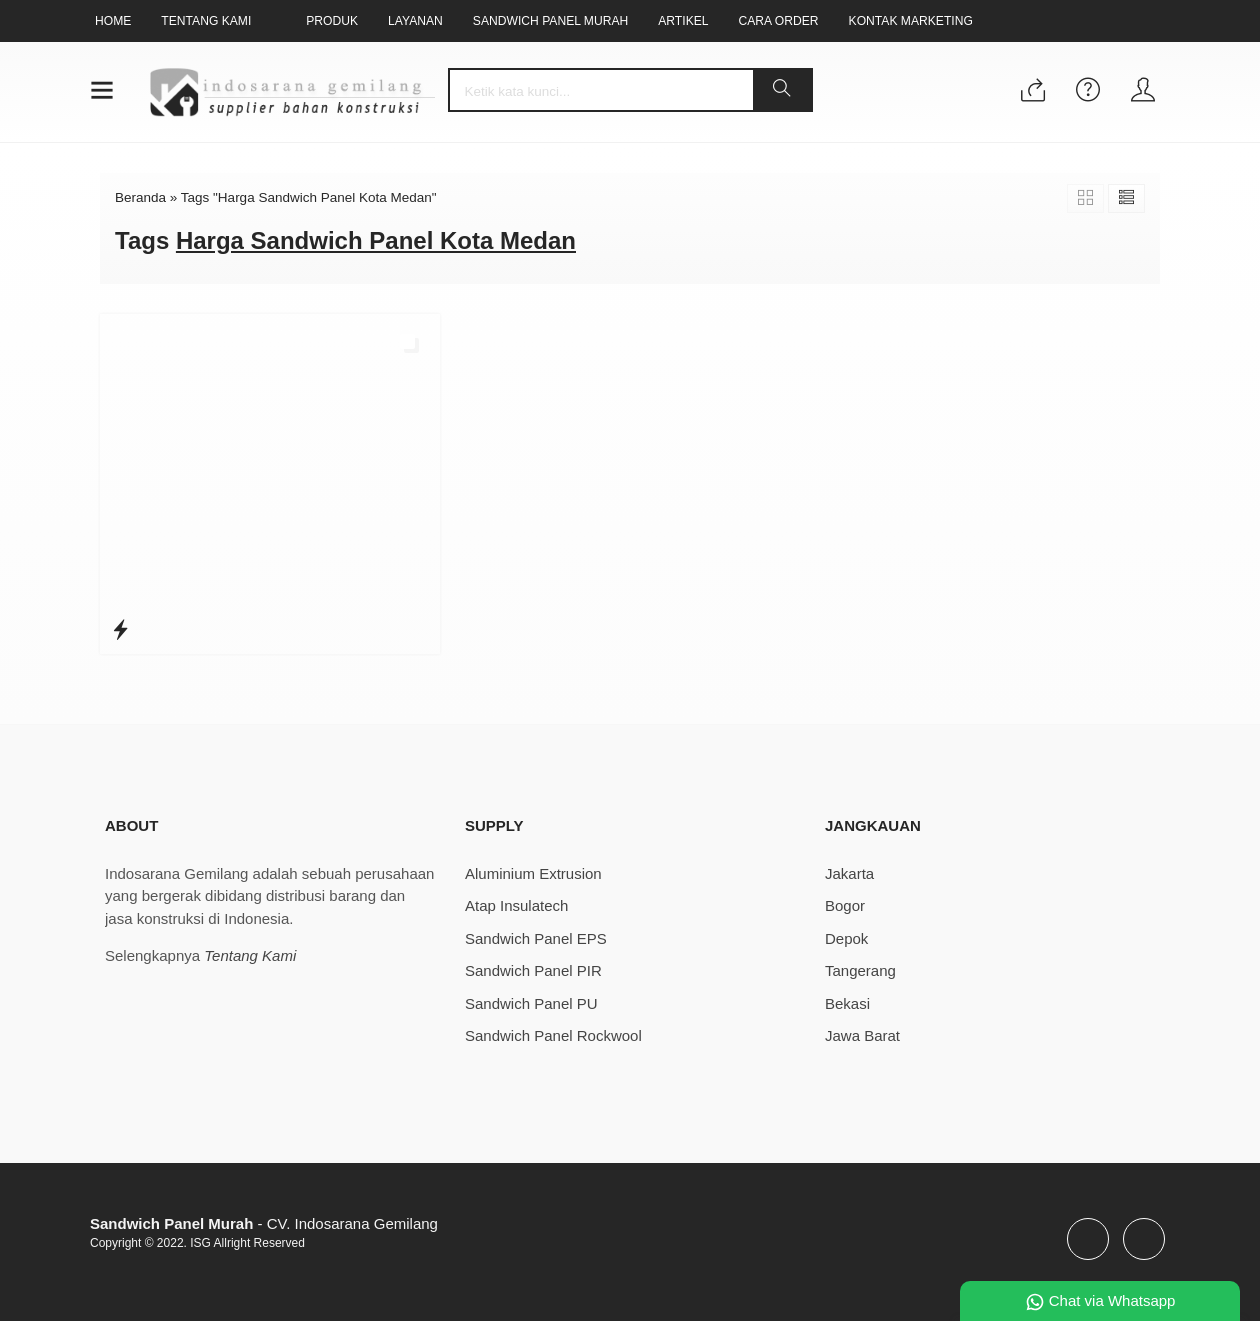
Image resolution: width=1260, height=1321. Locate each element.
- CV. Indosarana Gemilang (264, 1223)
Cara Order (779, 21)
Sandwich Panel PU (531, 1003)
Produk (332, 21)
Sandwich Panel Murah (550, 21)
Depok (846, 938)
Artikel (683, 21)
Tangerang (860, 970)
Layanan (415, 21)
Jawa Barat (862, 1035)
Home (113, 21)
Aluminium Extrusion (533, 873)
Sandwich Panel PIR (533, 970)
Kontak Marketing (911, 21)
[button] (782, 90)
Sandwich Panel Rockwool (553, 1035)
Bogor (845, 905)
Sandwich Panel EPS (536, 938)
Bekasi (847, 1003)
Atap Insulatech (516, 905)
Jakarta (849, 873)
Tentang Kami (206, 21)
